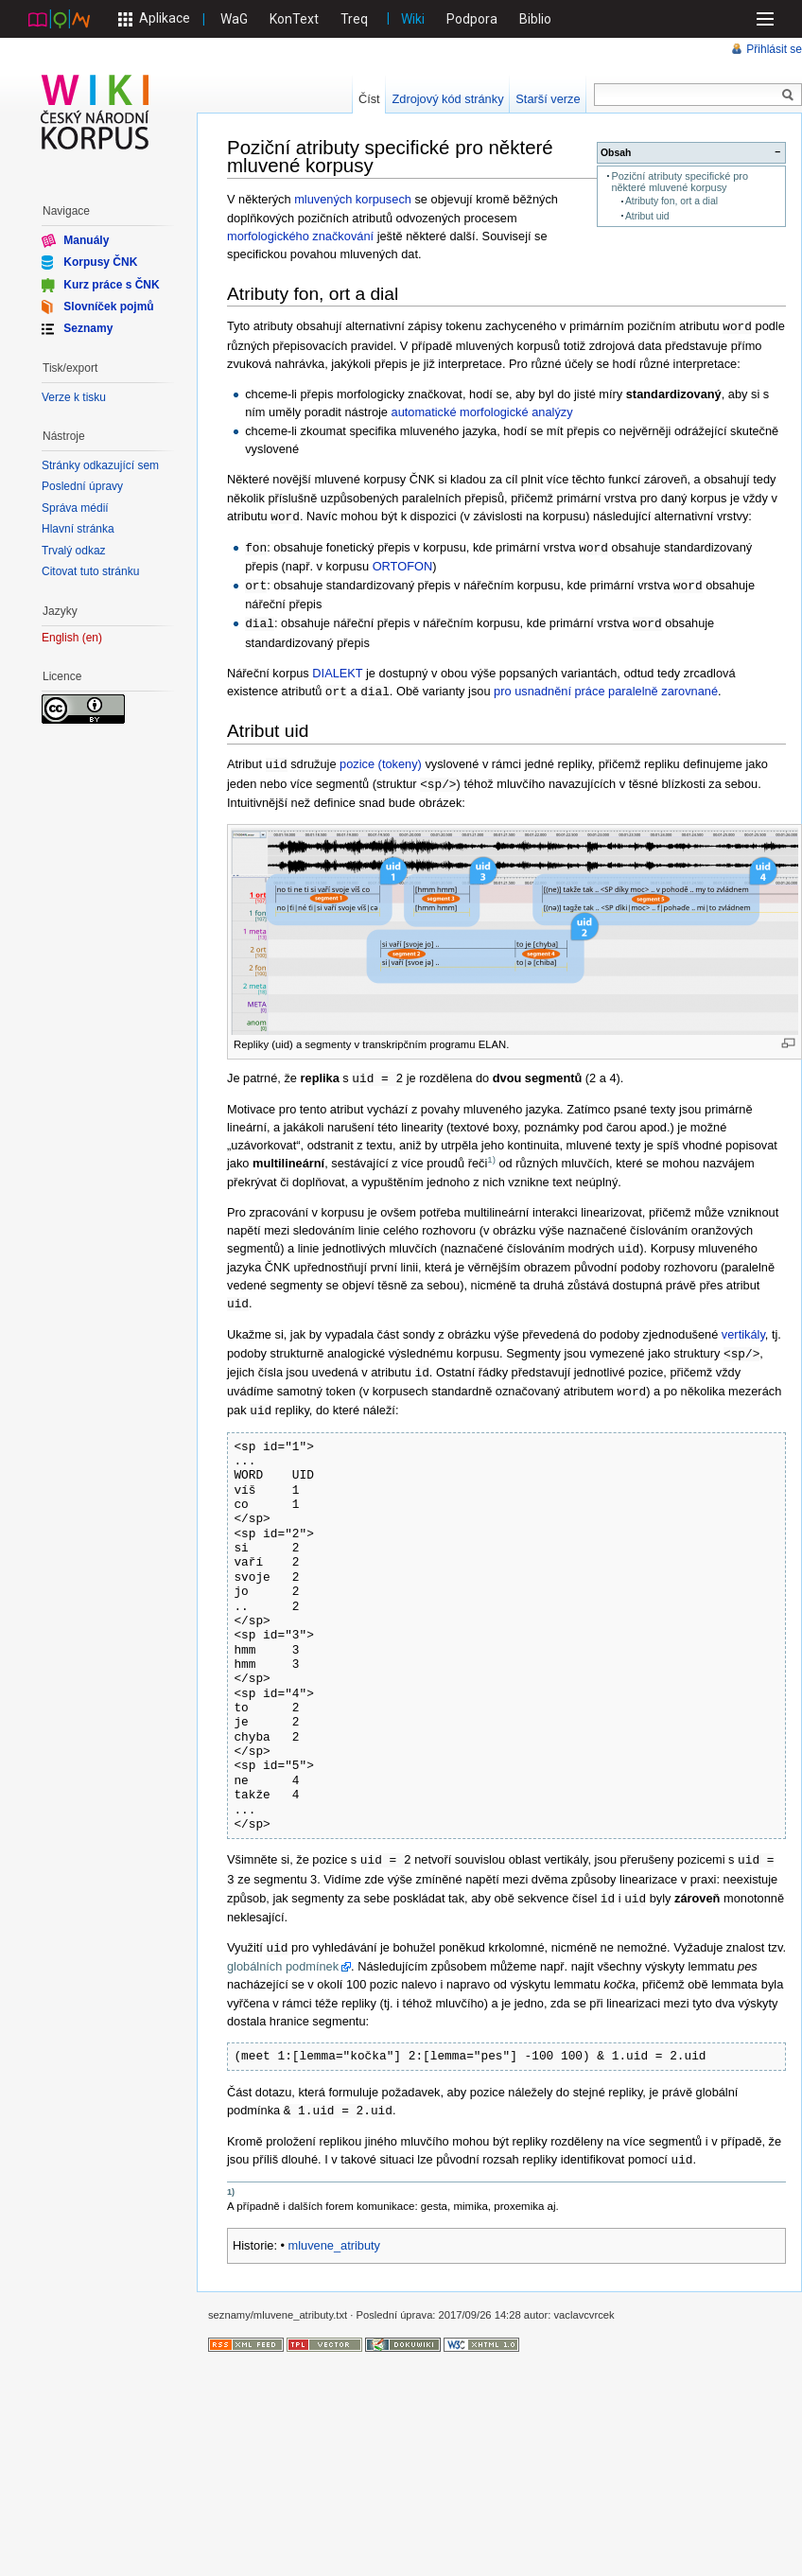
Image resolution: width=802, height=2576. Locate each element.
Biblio (535, 18)
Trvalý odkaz (74, 550)
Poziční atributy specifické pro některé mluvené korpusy (679, 181)
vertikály (743, 1324)
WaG (234, 18)
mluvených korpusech (352, 199)
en (92, 638)
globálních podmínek (283, 1948)
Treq (354, 18)
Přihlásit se (774, 49)
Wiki (413, 18)
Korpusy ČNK (100, 262)
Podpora (471, 18)
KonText (294, 18)
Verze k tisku (74, 397)
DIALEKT (337, 668)
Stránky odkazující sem (100, 465)
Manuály (86, 240)
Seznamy (88, 328)
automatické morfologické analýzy (482, 411)
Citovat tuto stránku (90, 571)
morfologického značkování (300, 236)
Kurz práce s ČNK (111, 283)
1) (491, 1151)
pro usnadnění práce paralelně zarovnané (606, 686)
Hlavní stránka (78, 528)
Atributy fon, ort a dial (671, 201)
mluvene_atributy (334, 2225)
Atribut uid (647, 216)
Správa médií (75, 508)
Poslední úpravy (82, 486)
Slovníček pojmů (108, 306)
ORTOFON (403, 563)
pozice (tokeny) (381, 758)
